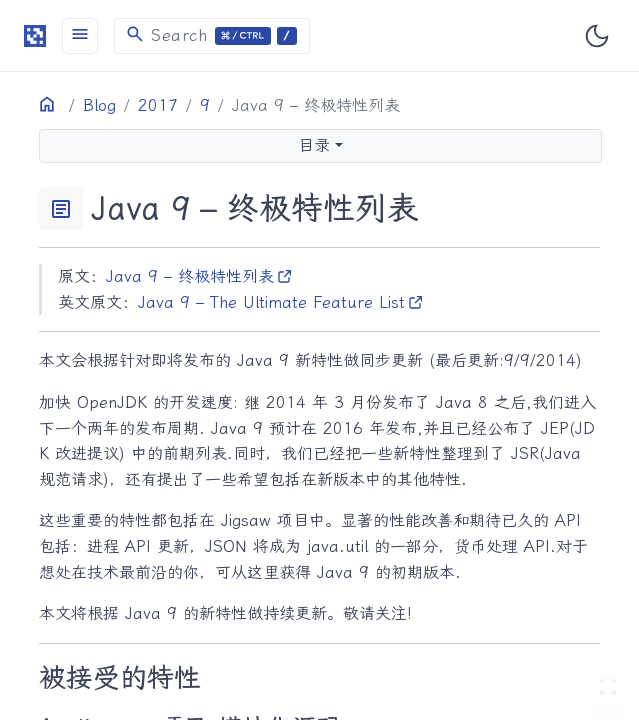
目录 (314, 145)
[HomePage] (35, 35)
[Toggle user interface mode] (597, 36)
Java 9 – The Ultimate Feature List (281, 302)
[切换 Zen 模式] (608, 689)
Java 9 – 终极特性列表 (199, 276)
